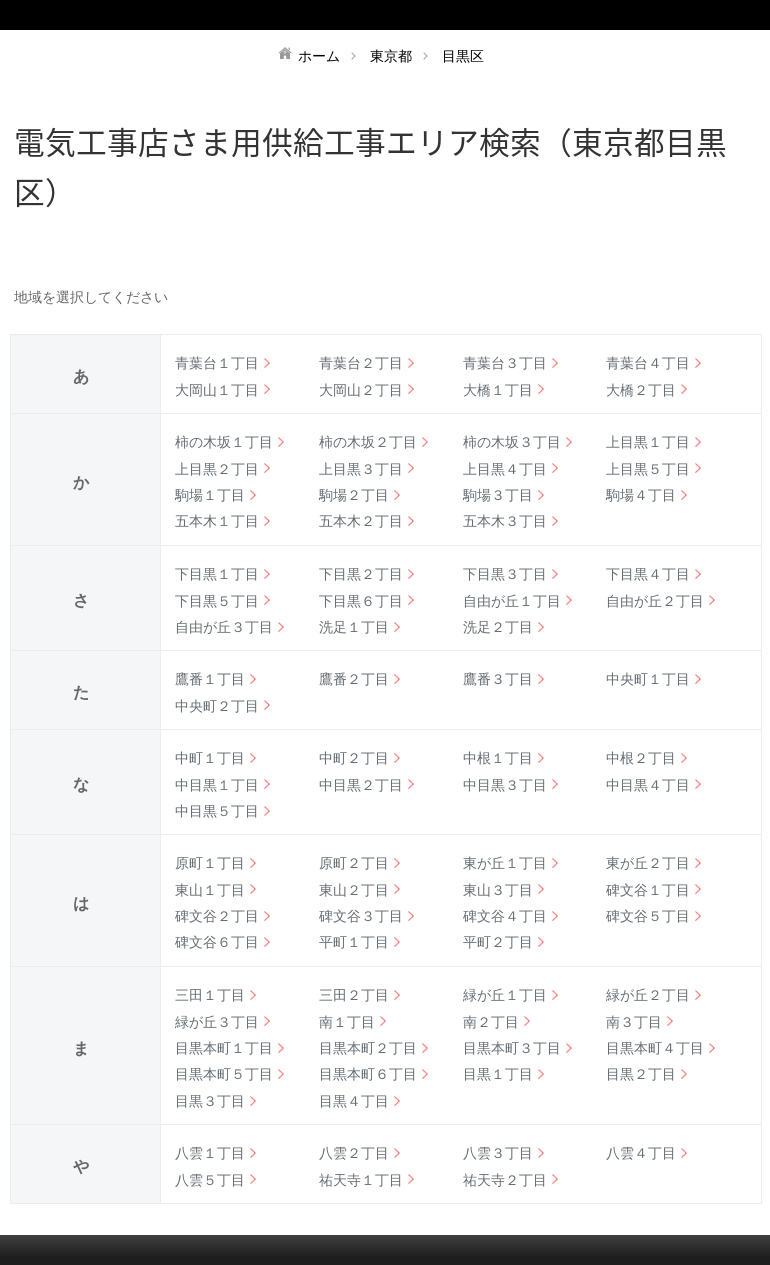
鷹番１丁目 (210, 679)
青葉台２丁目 (361, 363)
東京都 (391, 56)
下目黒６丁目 (361, 601)
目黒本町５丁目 (224, 1074)
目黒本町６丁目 (368, 1074)
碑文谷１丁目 (648, 890)
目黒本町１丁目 (224, 1048)
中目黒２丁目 (361, 785)
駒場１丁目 (210, 495)
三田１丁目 (210, 995)
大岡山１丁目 (217, 390)
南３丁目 (634, 1022)
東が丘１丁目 (505, 863)
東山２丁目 (354, 890)
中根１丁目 (498, 758)
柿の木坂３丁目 (512, 442)
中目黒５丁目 (217, 811)
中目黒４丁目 (648, 785)
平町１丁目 (354, 942)
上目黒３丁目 (361, 469)
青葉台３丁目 (505, 363)
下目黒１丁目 (217, 574)
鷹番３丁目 (498, 679)
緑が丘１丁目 (505, 995)
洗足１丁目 (354, 627)
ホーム (319, 56)
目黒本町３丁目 (512, 1048)
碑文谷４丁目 (505, 916)
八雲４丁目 (641, 1153)
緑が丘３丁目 (217, 1022)
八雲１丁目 (210, 1153)
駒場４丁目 (641, 495)
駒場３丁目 (498, 495)
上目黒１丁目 (648, 442)
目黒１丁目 (498, 1074)
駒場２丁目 (354, 495)
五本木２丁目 (361, 521)
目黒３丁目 (210, 1101)
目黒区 (463, 56)
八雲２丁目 (354, 1153)
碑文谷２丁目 (217, 916)
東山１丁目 (210, 890)
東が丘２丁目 (648, 863)
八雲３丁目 (498, 1153)
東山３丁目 (498, 890)
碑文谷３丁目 (361, 916)
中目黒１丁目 (217, 785)
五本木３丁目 (505, 521)
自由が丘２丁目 (655, 601)
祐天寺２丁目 (505, 1180)
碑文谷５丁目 (648, 916)
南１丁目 (347, 1022)
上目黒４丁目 (505, 469)
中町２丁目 (354, 758)
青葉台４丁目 (648, 363)
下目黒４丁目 (648, 574)
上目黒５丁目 (648, 469)
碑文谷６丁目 (217, 942)
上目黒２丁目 (217, 469)
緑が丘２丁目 (648, 995)
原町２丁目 (354, 863)
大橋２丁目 (641, 390)
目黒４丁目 (354, 1101)
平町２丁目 (498, 942)
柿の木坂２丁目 (368, 442)
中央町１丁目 (648, 679)
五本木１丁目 (217, 521)
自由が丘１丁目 (512, 601)
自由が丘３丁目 (224, 627)
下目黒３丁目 (505, 574)
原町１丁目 (210, 863)
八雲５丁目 (210, 1180)
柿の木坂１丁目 (224, 442)
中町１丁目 (210, 758)
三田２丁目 (354, 995)
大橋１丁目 (498, 390)
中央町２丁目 (217, 706)
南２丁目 (491, 1022)
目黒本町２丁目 (368, 1048)
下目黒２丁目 (361, 574)
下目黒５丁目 (217, 601)
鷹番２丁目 (354, 679)
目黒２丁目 (641, 1074)
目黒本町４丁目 (655, 1048)
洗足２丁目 (498, 627)
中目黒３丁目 (505, 785)
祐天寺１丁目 (361, 1180)
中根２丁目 (641, 758)
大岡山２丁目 (361, 390)
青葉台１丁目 (217, 363)
